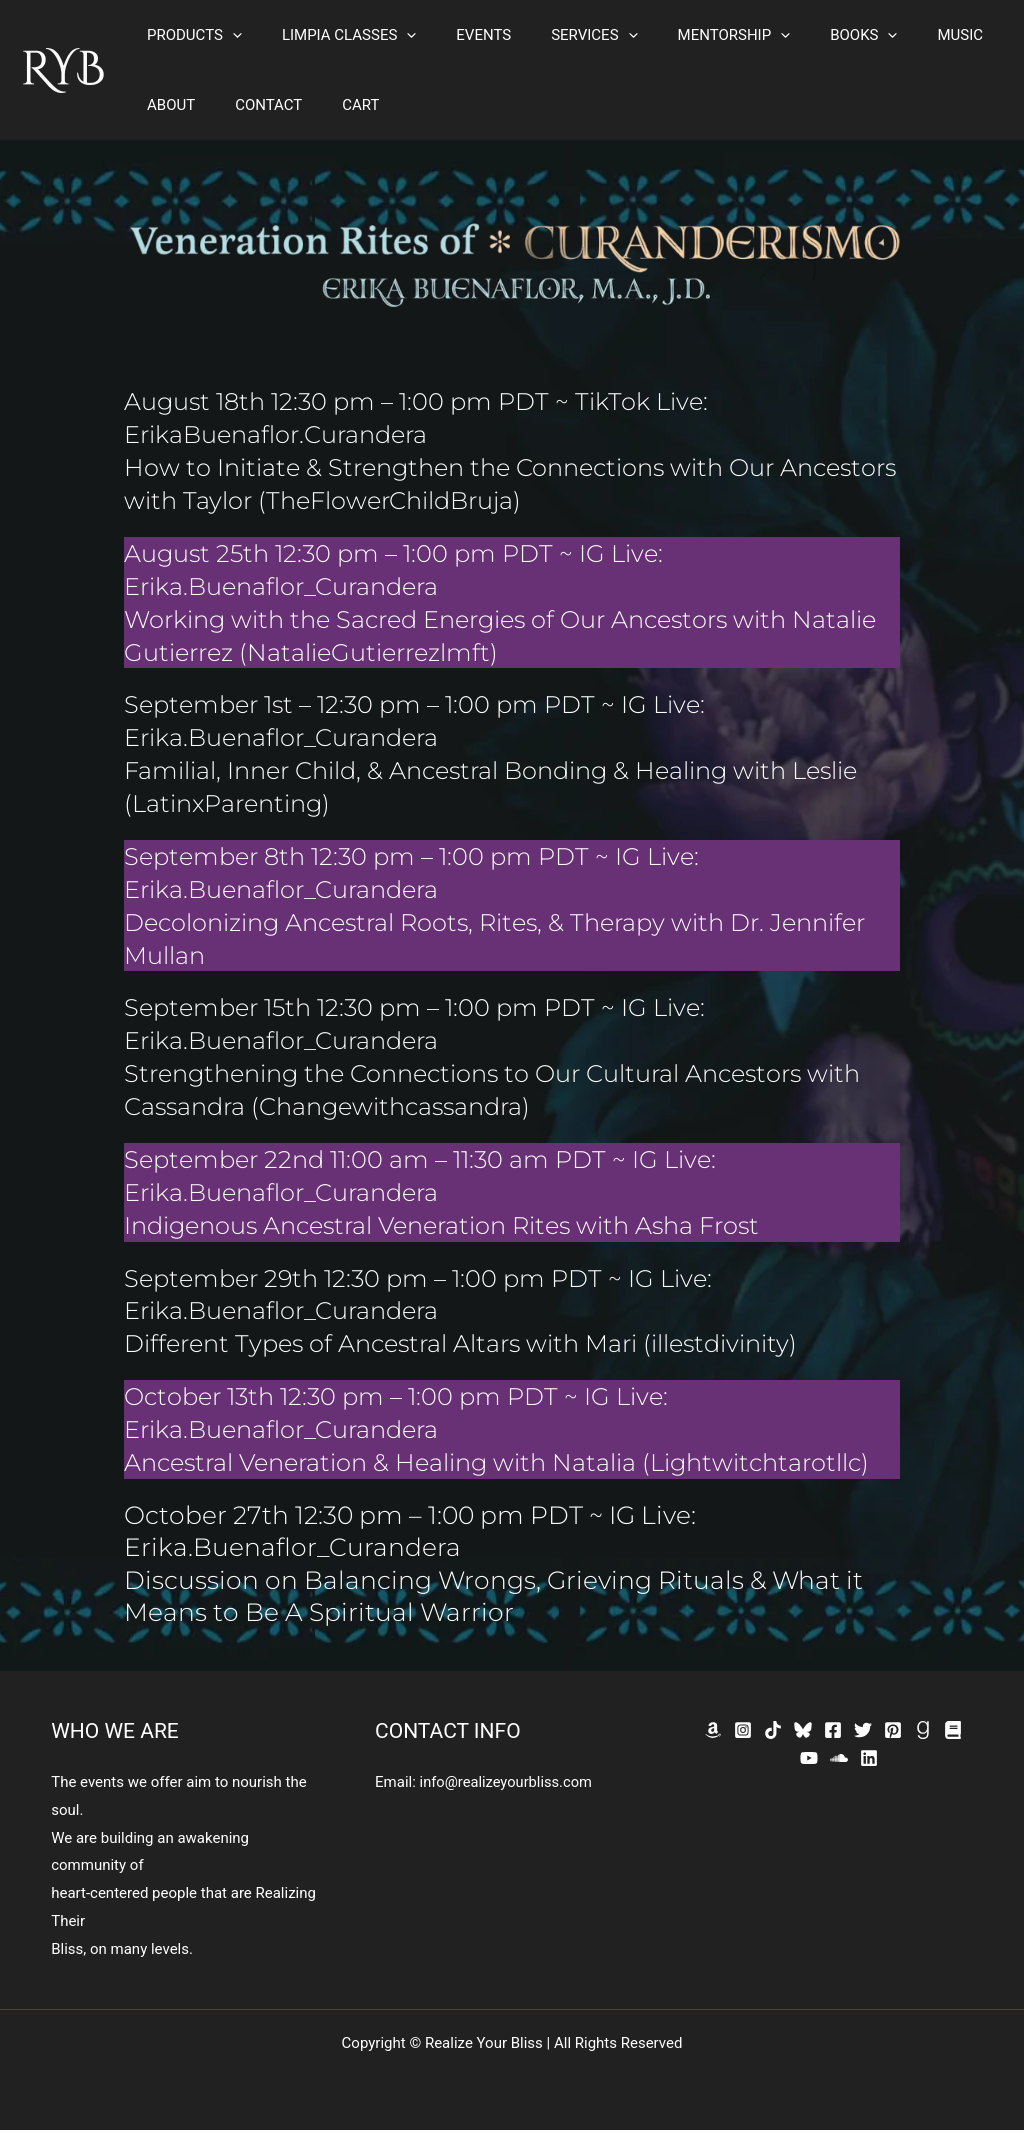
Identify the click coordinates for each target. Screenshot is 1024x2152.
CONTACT (253, 105)
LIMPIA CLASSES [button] (334, 35)
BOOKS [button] (808, 35)
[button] (227, 35)
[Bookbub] (953, 1752)
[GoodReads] (923, 1752)
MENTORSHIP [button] (689, 35)
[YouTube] (809, 1780)
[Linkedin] (869, 1780)
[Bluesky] (803, 1752)
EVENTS (458, 35)
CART (335, 105)
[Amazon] (713, 1752)
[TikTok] (773, 1752)
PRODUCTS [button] (189, 35)
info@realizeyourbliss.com (508, 1804)
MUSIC (895, 35)
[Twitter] (863, 1752)
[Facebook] (833, 1752)
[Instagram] (743, 1752)
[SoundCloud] (839, 1780)
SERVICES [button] (559, 35)
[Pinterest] (893, 1752)
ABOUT (166, 105)
